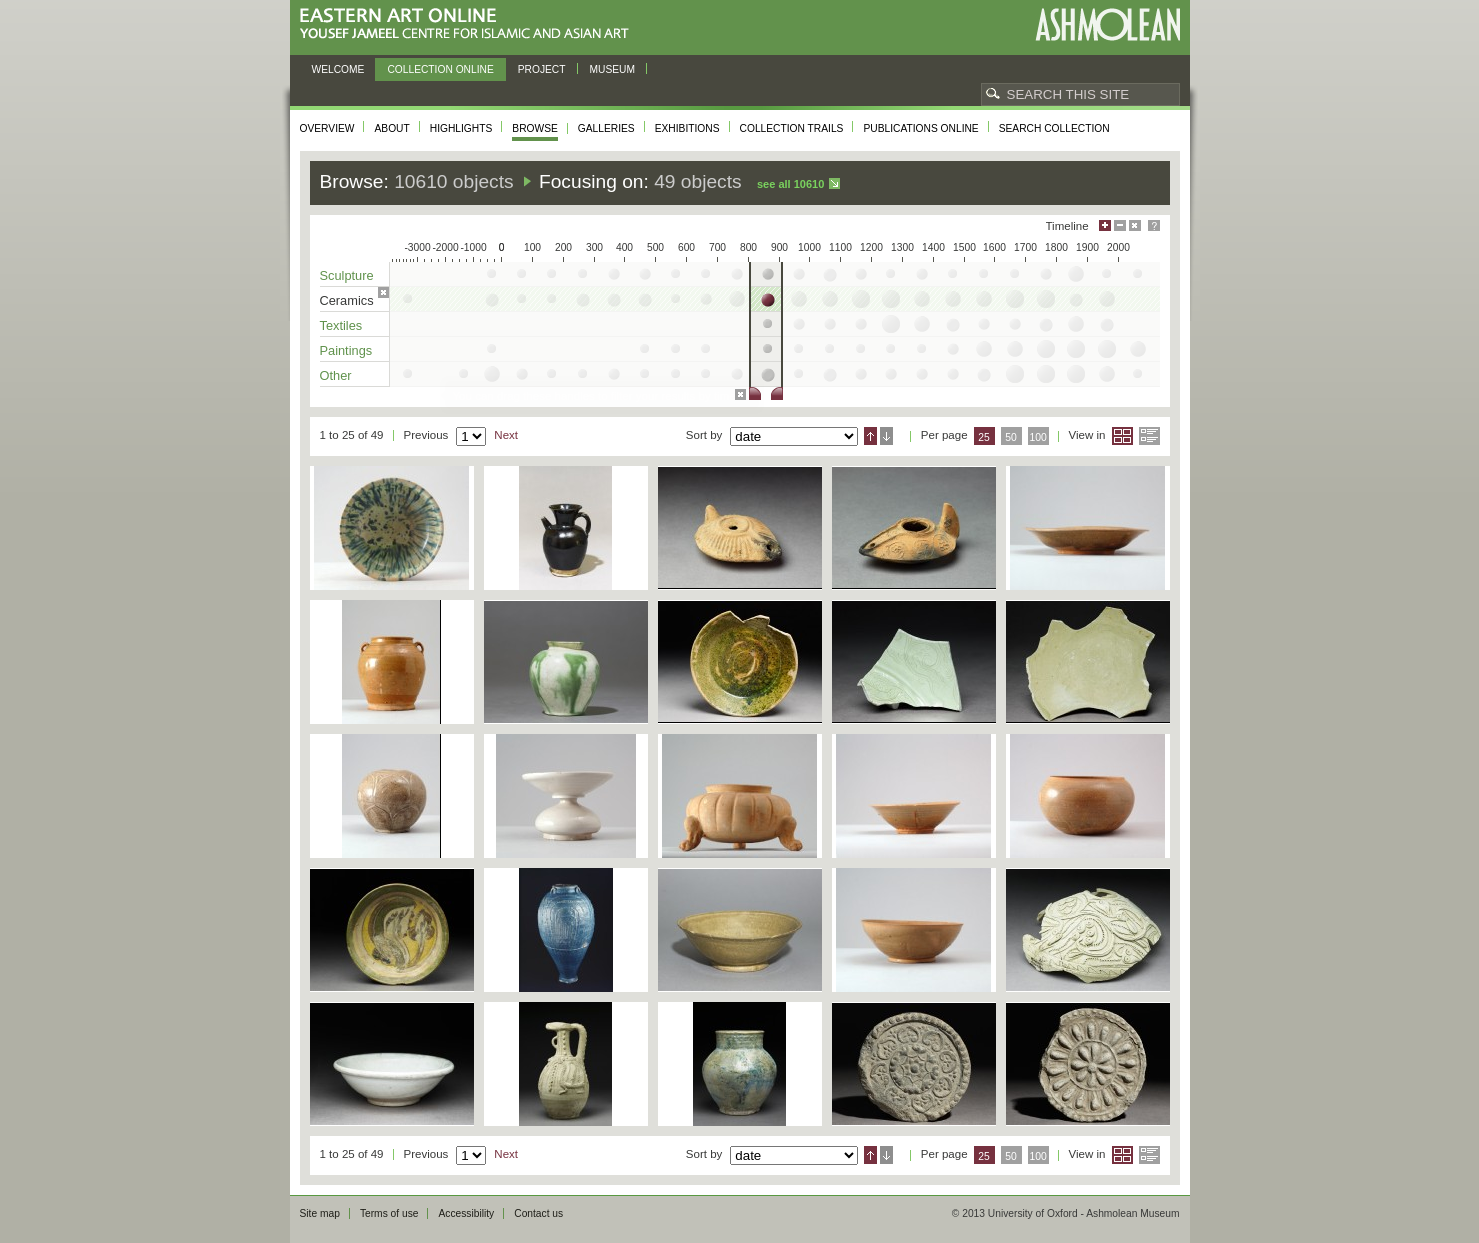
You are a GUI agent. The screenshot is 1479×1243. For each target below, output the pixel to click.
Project (542, 69)
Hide (1135, 225)
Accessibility (466, 1213)
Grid (1122, 436)
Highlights (461, 128)
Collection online (440, 69)
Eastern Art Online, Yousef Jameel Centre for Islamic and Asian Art (469, 24)
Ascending (870, 436)
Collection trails (792, 128)
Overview (327, 128)
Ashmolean (1107, 24)
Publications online (920, 128)
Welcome (338, 69)
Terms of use (389, 1213)
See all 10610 (790, 184)
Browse (535, 128)
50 (1011, 437)
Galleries (606, 128)
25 (984, 437)
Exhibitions (687, 128)
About (391, 128)
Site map (320, 1213)
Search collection (1054, 128)
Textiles (341, 325)
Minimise (1120, 225)
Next (506, 435)
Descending (886, 436)
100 (1037, 437)
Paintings (346, 350)
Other (336, 375)
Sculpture (347, 275)
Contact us (538, 1213)
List (1149, 436)
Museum (613, 69)
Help (1154, 225)
